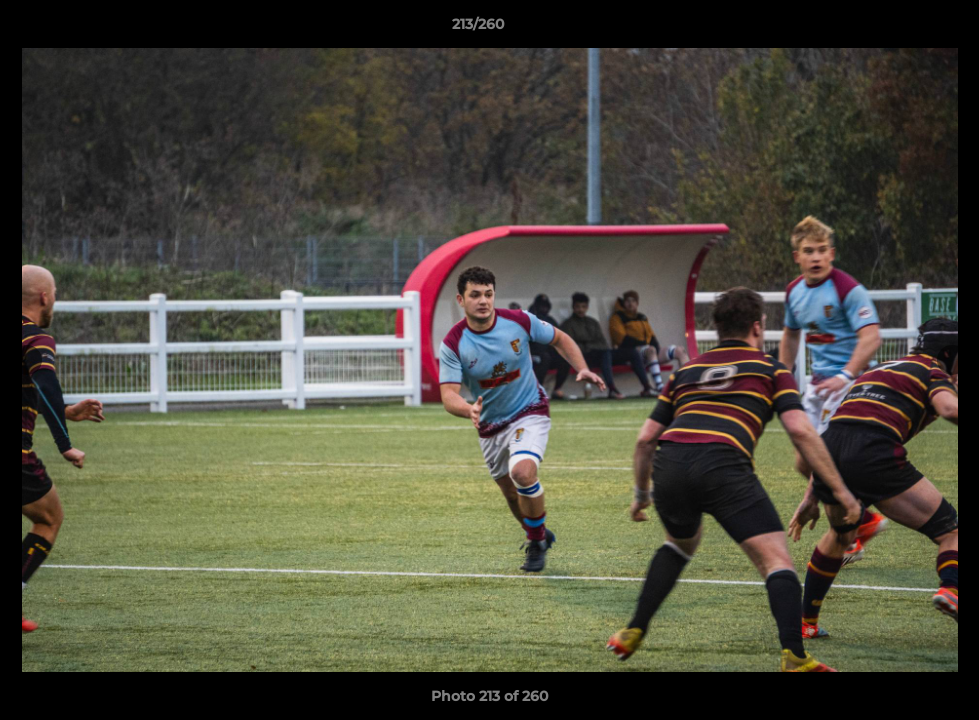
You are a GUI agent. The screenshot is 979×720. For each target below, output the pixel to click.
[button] (895, 29)
